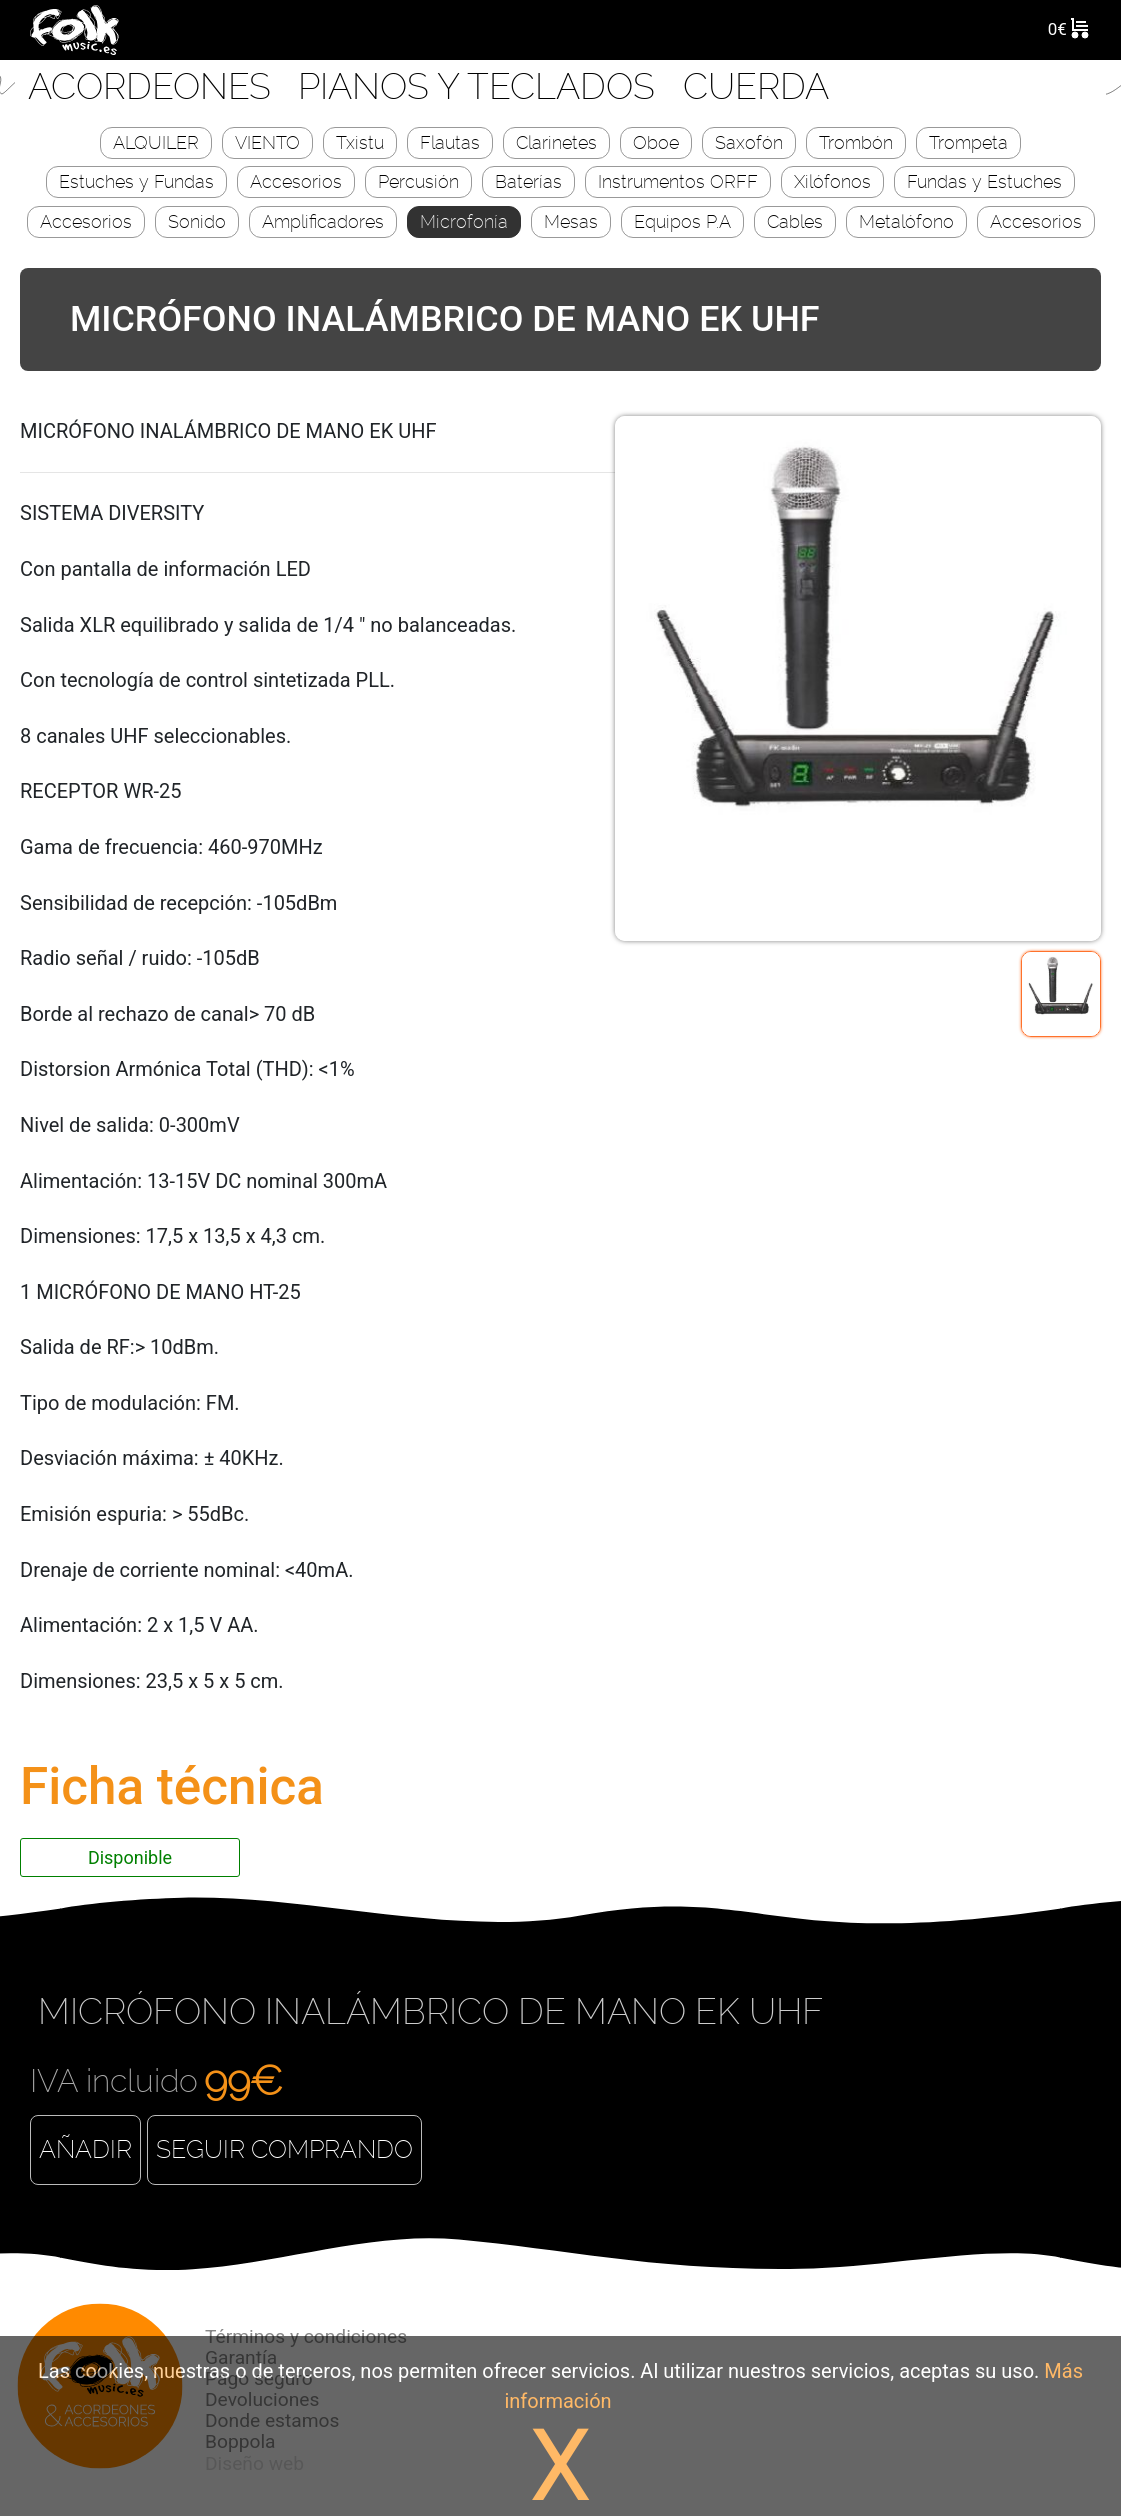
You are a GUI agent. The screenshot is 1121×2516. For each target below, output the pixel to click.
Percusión (418, 181)
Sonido (197, 221)
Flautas (450, 142)
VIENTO (267, 142)
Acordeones (154, 86)
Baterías (528, 181)
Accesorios (296, 181)
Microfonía (464, 221)
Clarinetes (556, 142)
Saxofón (749, 142)
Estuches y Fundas (136, 181)
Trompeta (968, 142)
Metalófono (906, 221)
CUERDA (756, 86)
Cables (795, 221)
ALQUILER (156, 142)
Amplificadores (323, 221)
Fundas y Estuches (984, 181)
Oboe (656, 142)
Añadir (85, 2149)
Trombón (856, 142)
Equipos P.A (682, 221)
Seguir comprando (284, 2149)
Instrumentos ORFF (678, 181)
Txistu (360, 142)
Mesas (571, 221)
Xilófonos (832, 181)
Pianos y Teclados (481, 86)
